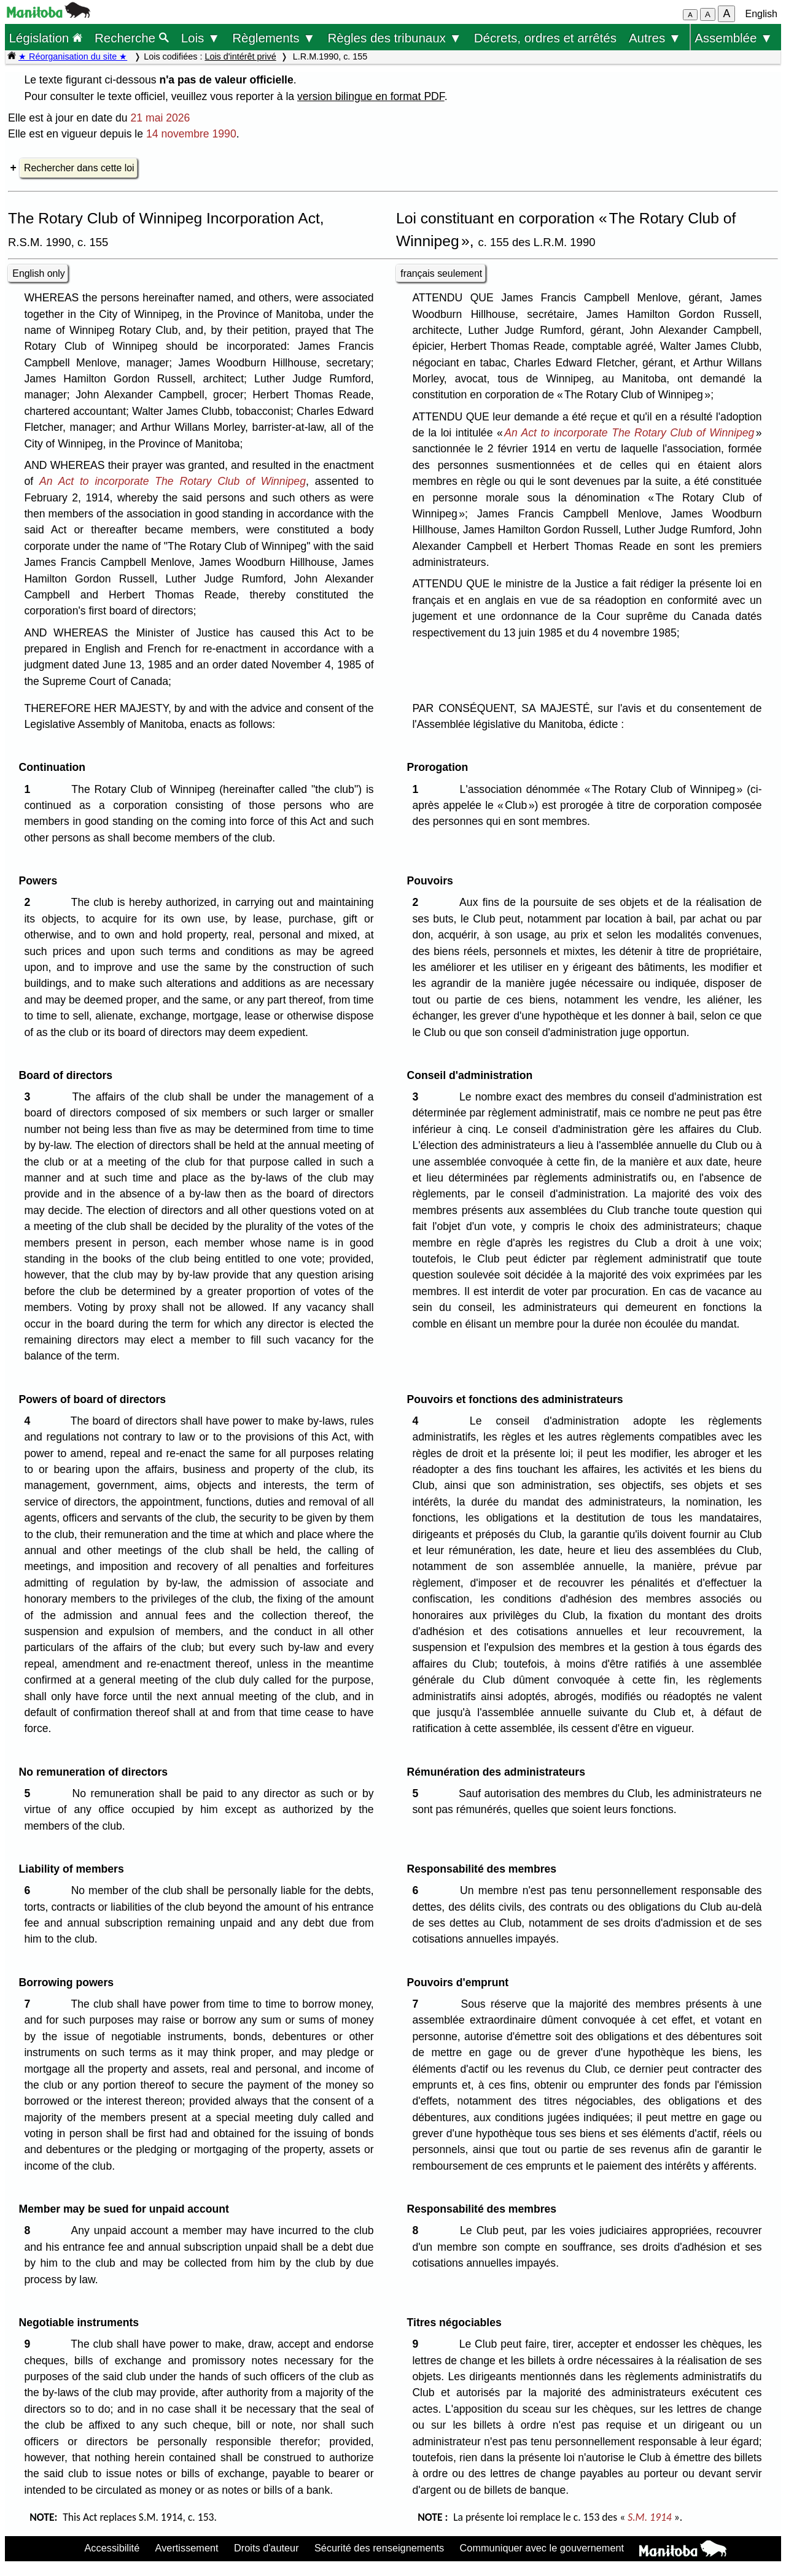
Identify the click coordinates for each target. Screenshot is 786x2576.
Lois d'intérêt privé (240, 56)
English (761, 14)
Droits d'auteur (266, 2547)
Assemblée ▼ (733, 38)
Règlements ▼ (273, 38)
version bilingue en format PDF (371, 96)
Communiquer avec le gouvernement (542, 2547)
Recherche (132, 38)
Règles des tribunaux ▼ (395, 38)
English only (38, 273)
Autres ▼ (655, 38)
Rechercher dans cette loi (79, 168)
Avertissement (187, 2547)
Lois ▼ (200, 38)
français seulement (441, 273)
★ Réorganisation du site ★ (72, 56)
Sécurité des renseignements (379, 2547)
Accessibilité (111, 2547)
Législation (45, 38)
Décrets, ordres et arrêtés (545, 38)
